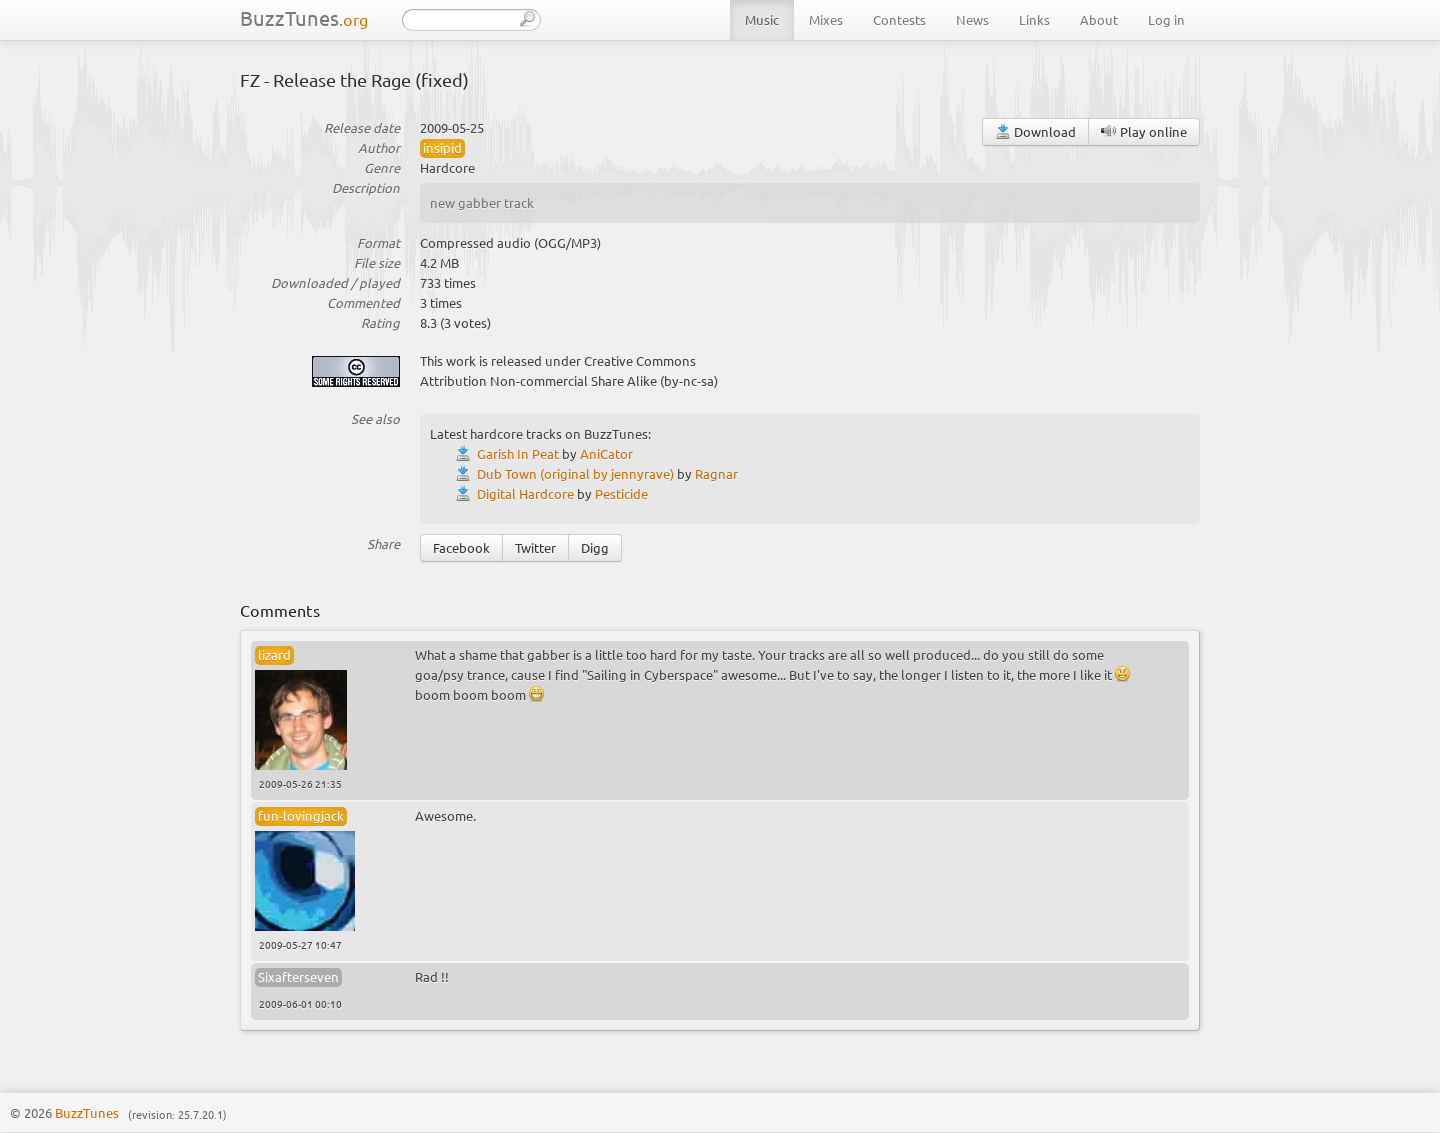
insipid (442, 147)
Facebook (461, 547)
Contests (899, 19)
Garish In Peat (518, 453)
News (972, 19)
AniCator (606, 453)
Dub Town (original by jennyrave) (575, 473)
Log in (1166, 19)
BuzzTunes (304, 17)
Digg (595, 547)
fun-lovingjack (301, 815)
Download (1035, 131)
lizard (274, 654)
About (1099, 19)
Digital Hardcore (525, 493)
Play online (1144, 131)
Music (762, 19)
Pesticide (621, 493)
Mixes (826, 19)
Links (1034, 19)
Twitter (535, 547)
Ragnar (716, 473)
